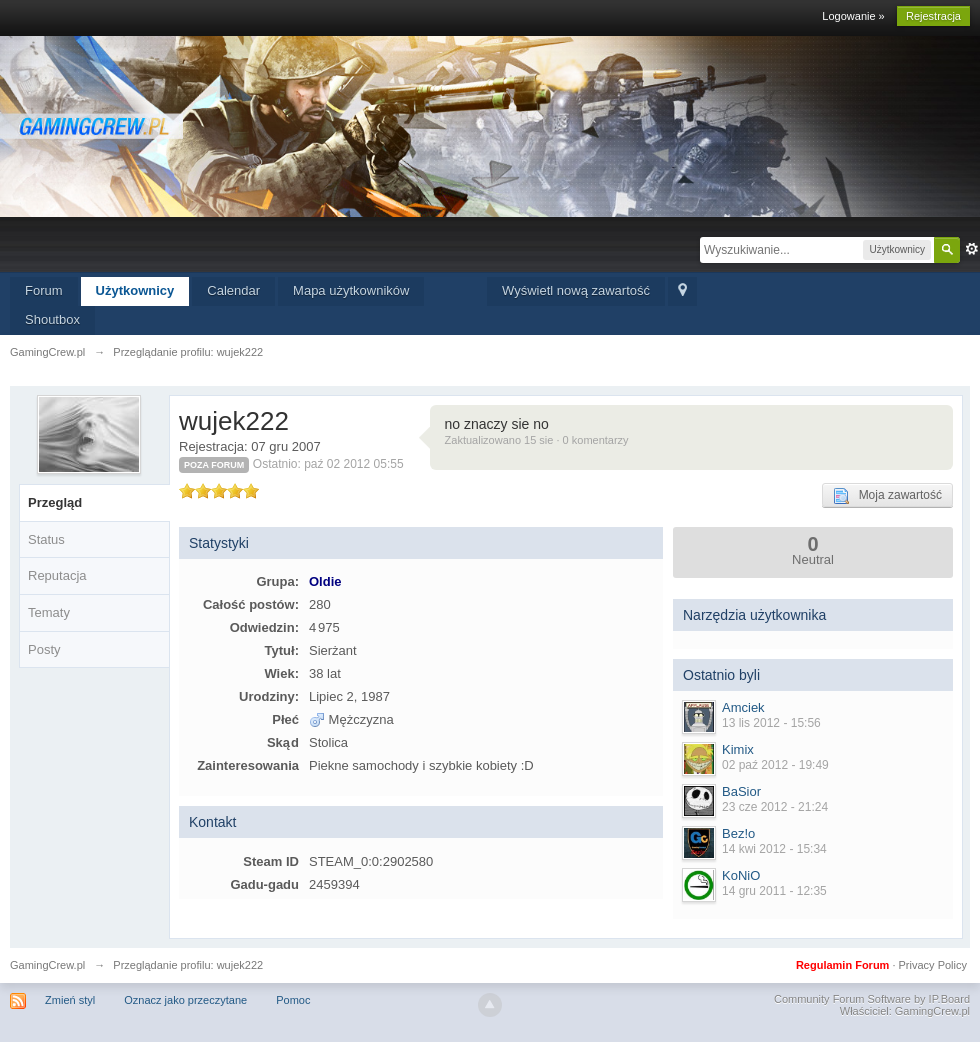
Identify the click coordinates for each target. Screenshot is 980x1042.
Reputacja (57, 575)
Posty (44, 649)
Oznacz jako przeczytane (185, 1000)
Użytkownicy (135, 290)
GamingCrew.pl (47, 965)
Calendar (233, 290)
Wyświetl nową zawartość (576, 290)
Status (46, 539)
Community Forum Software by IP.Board (872, 999)
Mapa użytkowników (351, 290)
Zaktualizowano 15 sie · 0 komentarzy (537, 440)
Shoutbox (52, 319)
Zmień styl (70, 1000)
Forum (44, 290)
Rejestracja (933, 16)
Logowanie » (853, 16)
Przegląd (55, 502)
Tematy (49, 612)
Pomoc (293, 1000)
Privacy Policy (933, 965)
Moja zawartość (887, 496)
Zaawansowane (972, 249)
